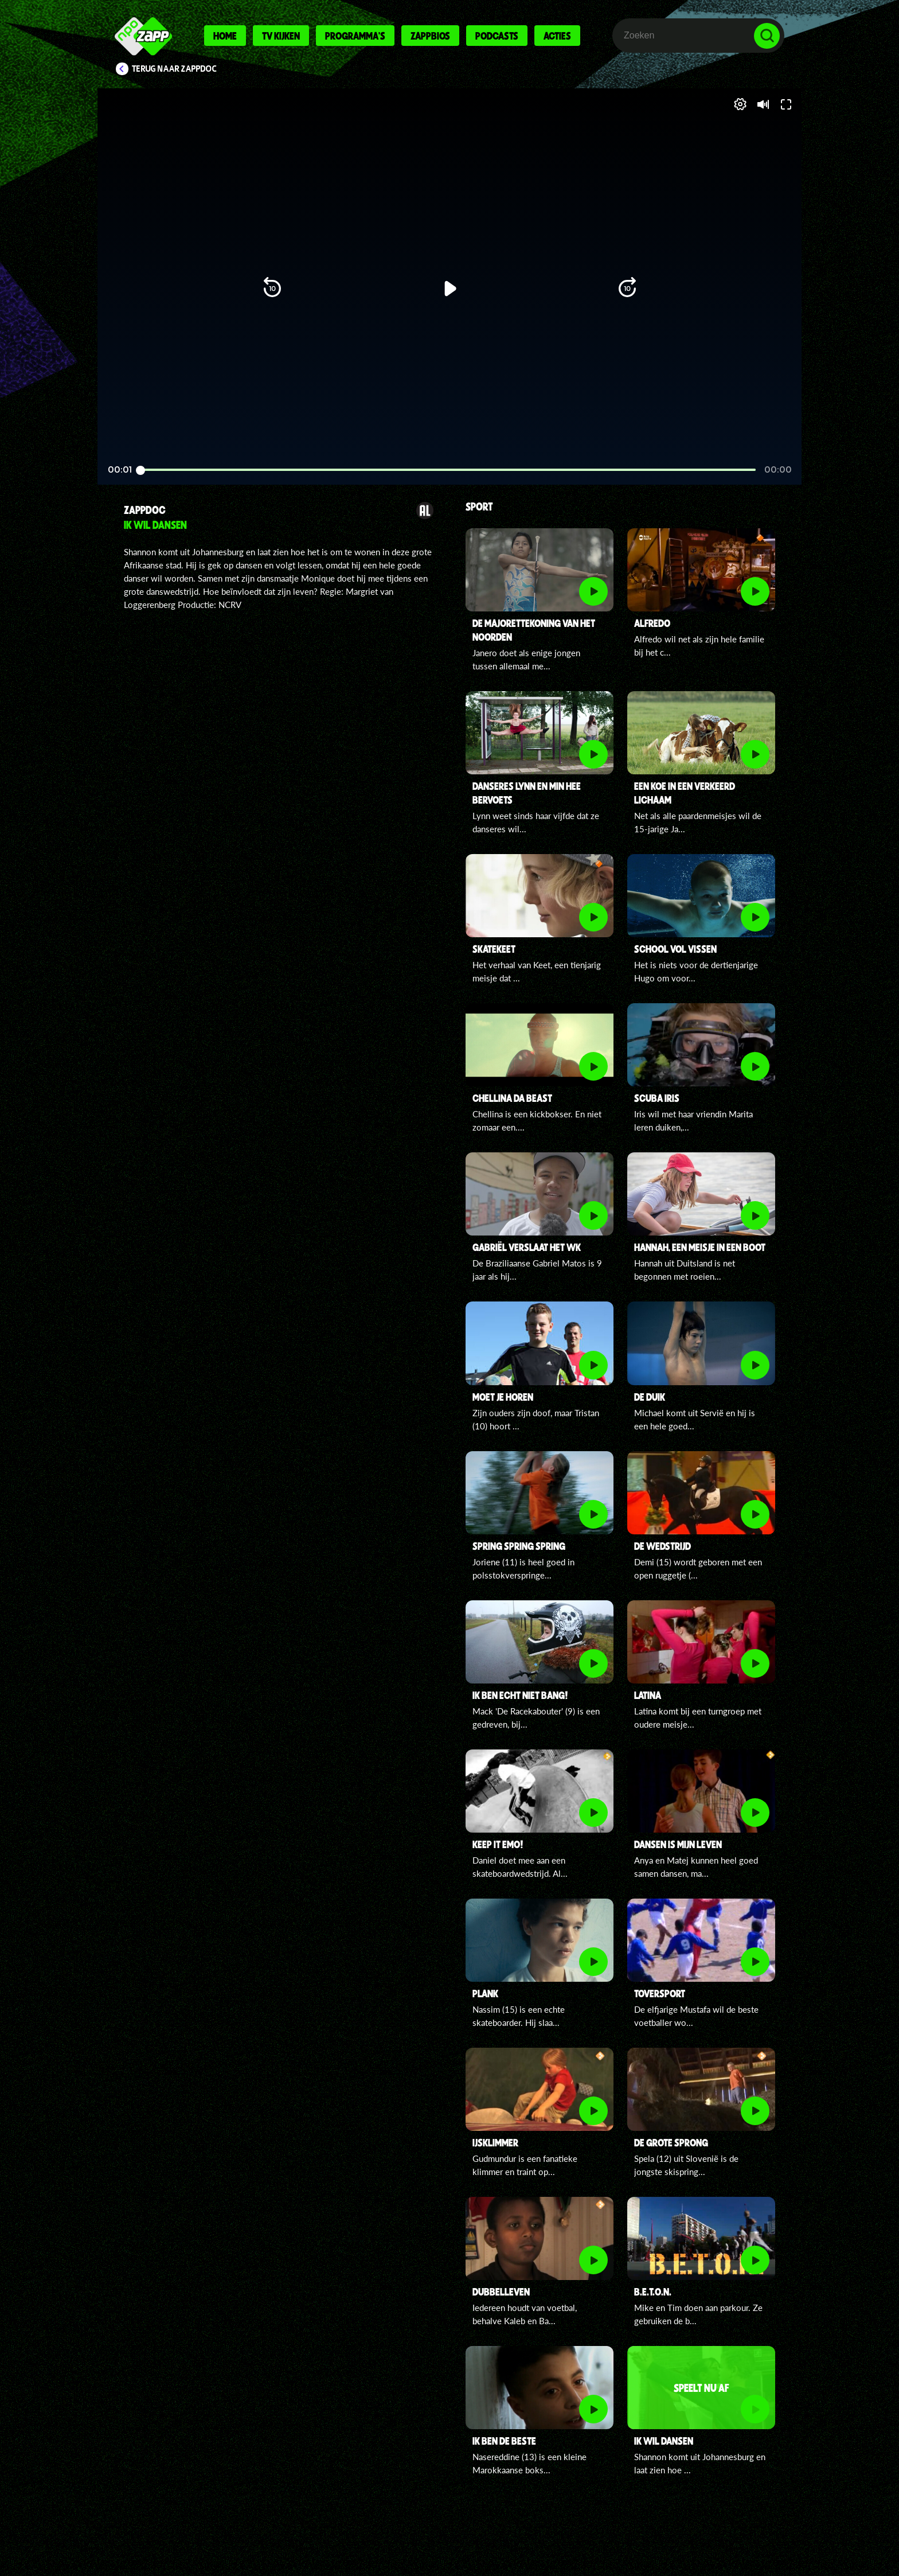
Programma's (355, 35)
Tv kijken (281, 35)
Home (225, 35)
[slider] (448, 422)
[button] (143, 445)
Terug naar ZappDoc (174, 69)
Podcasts (496, 35)
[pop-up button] (731, 445)
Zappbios (430, 35)
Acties (557, 35)
